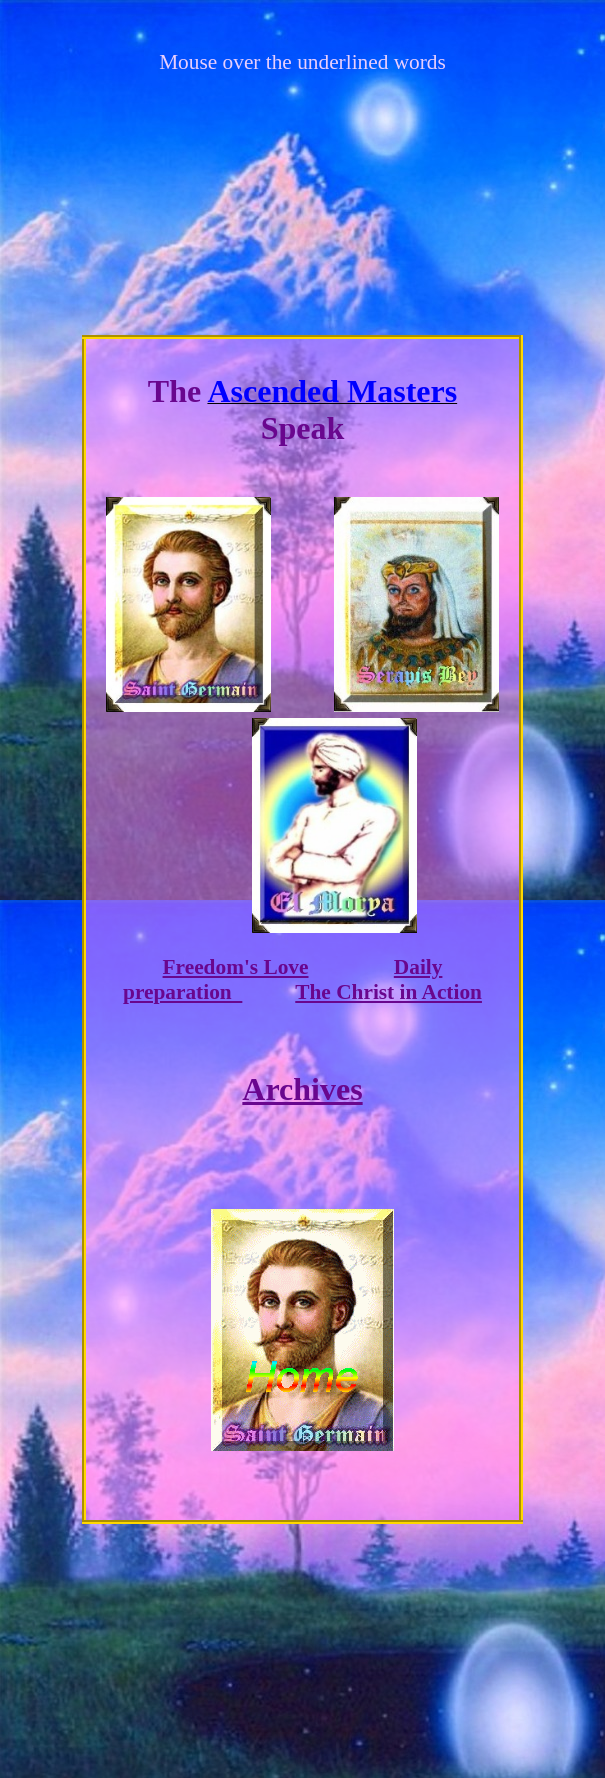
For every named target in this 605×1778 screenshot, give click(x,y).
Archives (302, 1089)
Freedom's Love (236, 967)
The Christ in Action (388, 992)
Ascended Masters (332, 391)
